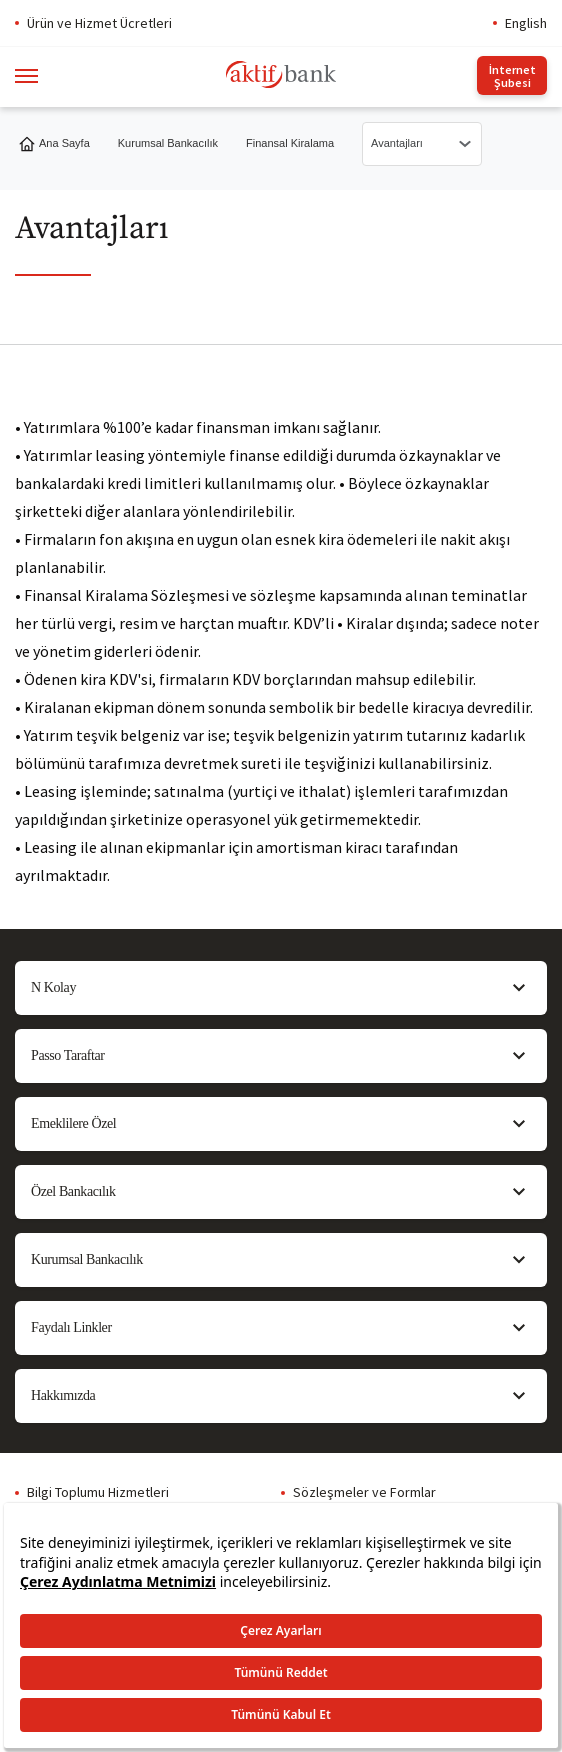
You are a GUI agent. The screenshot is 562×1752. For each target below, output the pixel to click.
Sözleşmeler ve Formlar (364, 1492)
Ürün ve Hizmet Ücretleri (99, 23)
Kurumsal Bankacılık (168, 143)
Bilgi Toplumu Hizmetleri (98, 1492)
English (526, 23)
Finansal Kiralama (290, 143)
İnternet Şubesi (512, 76)
